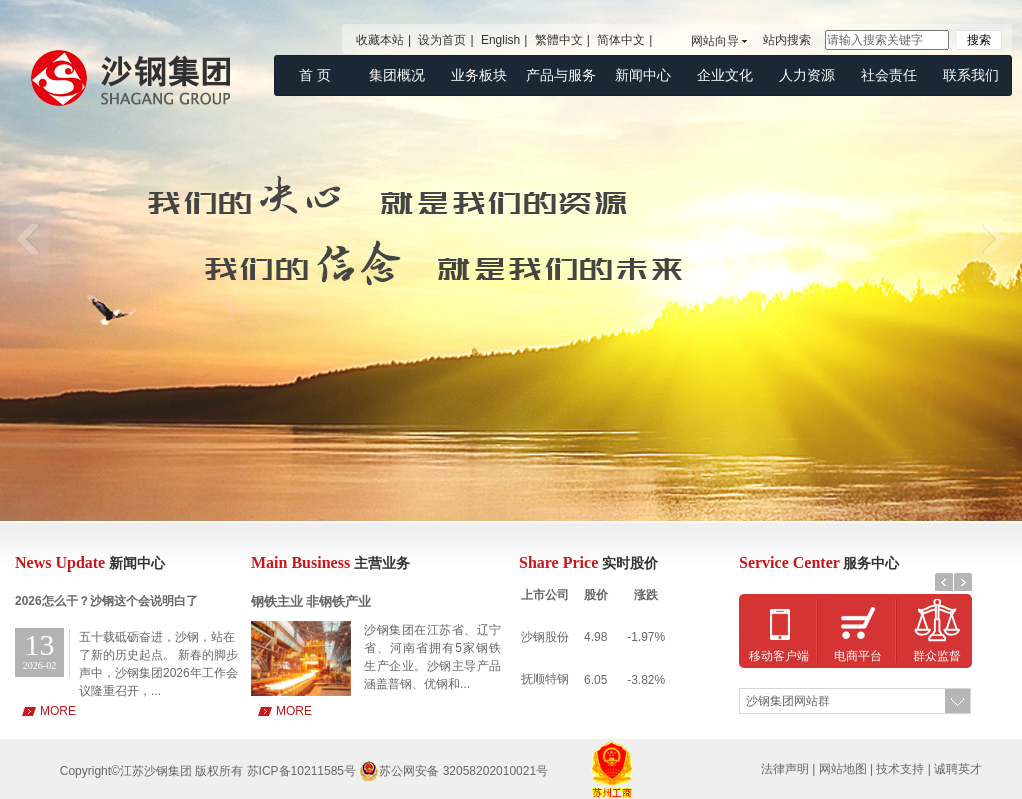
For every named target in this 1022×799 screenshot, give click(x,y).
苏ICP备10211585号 (303, 771)
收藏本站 (380, 40)
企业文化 (725, 75)
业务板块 (479, 75)
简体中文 (621, 40)
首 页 (315, 75)
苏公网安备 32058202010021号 (453, 771)
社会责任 (889, 75)
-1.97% (646, 637)
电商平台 (858, 656)
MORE (58, 711)
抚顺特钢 (545, 679)
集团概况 (397, 75)
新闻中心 (643, 75)
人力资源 (807, 75)
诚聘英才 (958, 769)
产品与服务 (561, 75)
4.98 (595, 637)
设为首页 (442, 40)
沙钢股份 (545, 637)
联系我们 (971, 75)
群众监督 (937, 656)
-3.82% (646, 680)
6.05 (595, 680)
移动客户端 (779, 656)
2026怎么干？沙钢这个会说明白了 (106, 601)
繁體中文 (559, 40)
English (500, 40)
